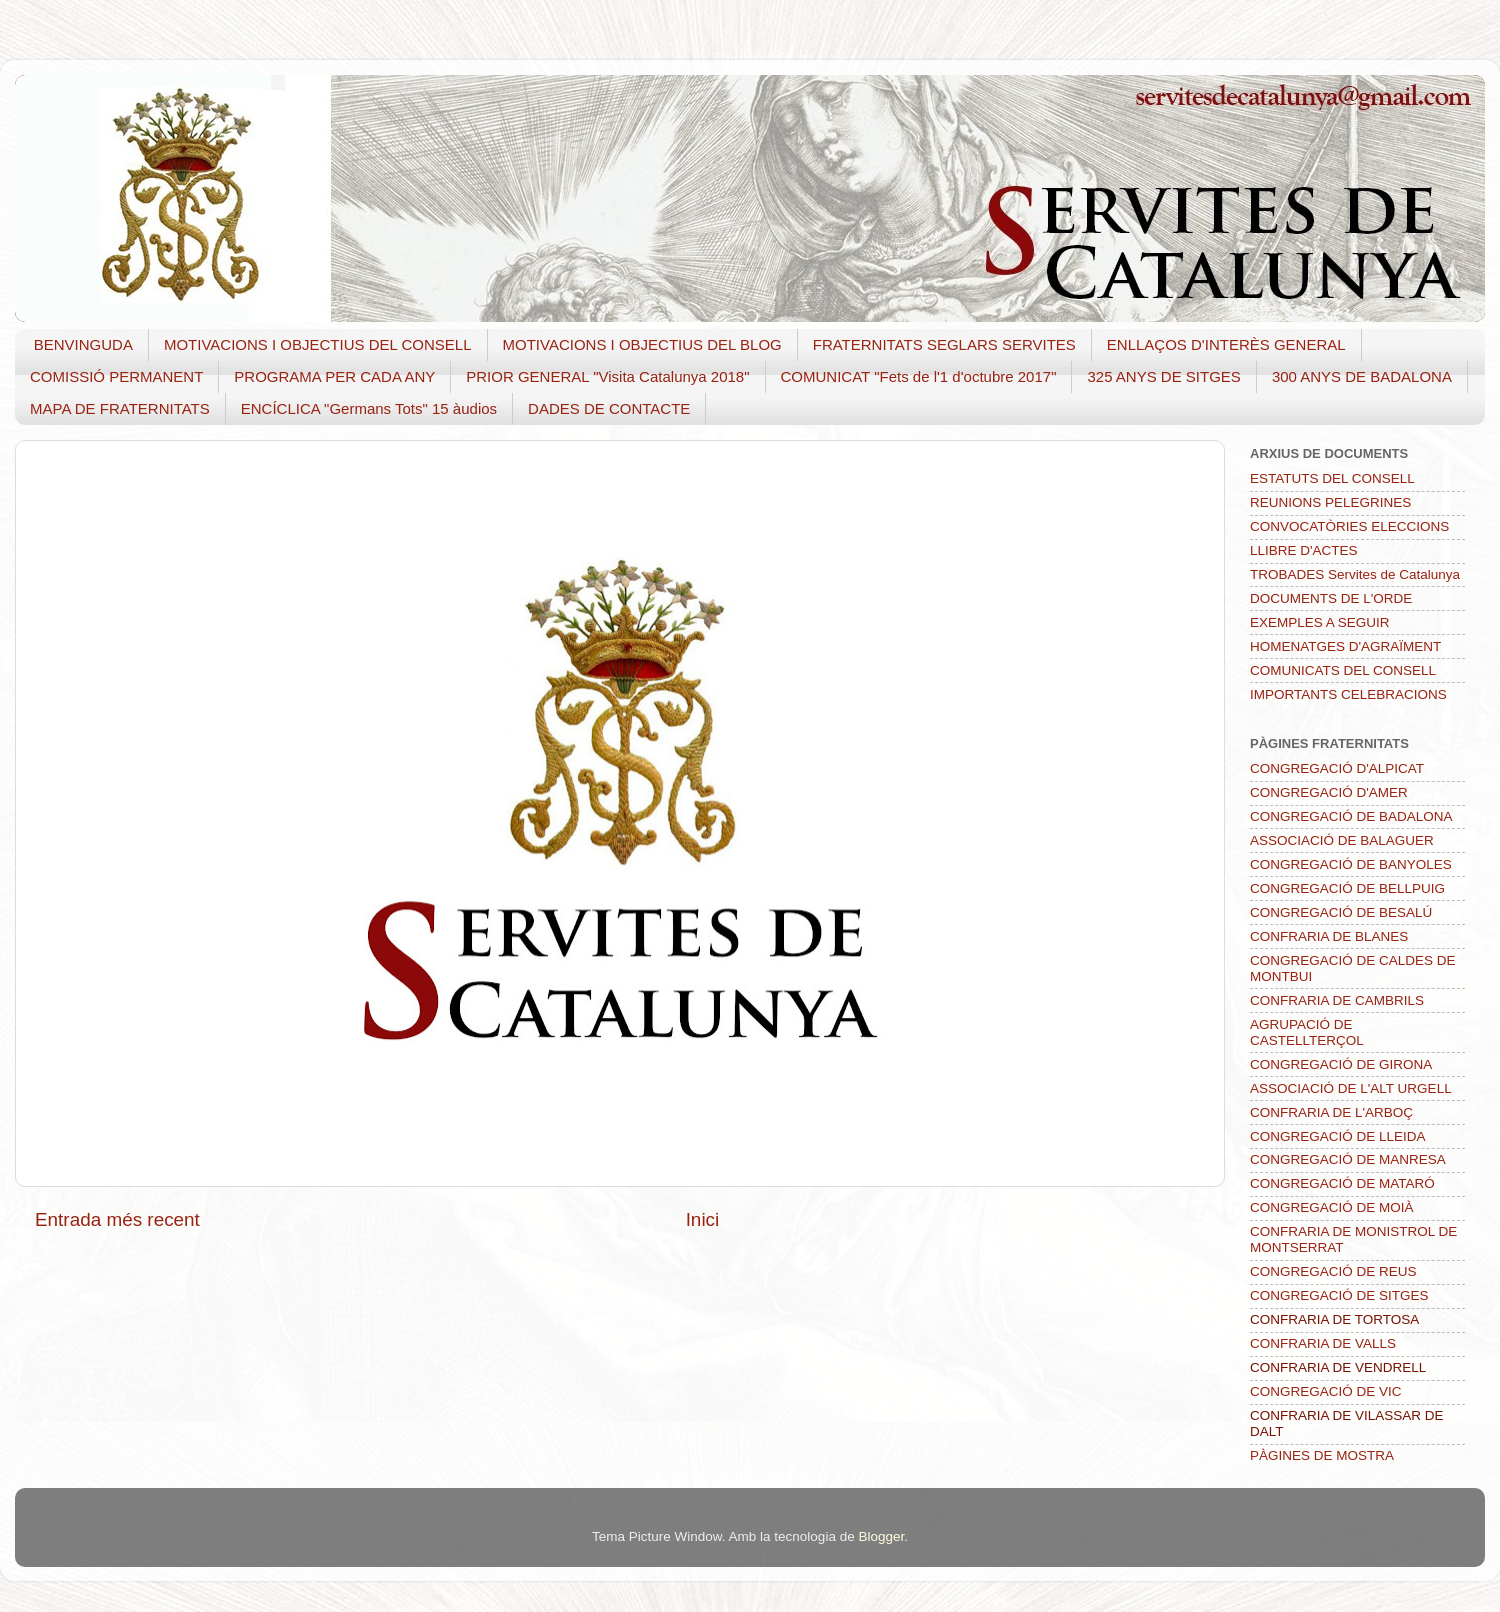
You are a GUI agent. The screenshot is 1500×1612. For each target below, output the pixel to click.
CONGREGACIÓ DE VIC (1326, 1391)
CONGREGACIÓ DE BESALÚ (1341, 912)
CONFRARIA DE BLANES (1329, 936)
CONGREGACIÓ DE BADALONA (1351, 816)
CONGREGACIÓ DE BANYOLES (1351, 864)
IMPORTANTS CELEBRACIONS (1348, 694)
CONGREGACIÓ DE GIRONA (1341, 1064)
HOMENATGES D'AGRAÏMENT (1345, 646)
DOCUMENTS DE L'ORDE (1331, 598)
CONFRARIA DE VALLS (1323, 1343)
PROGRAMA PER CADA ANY (334, 376)
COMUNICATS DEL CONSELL (1343, 670)
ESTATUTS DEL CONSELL (1332, 478)
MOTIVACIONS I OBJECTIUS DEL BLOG (642, 344)
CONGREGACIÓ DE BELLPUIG (1347, 888)
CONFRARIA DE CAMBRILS (1337, 1000)
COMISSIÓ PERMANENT (116, 376)
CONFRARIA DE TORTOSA (1334, 1319)
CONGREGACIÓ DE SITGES (1339, 1295)
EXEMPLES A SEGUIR (1320, 622)
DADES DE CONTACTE (609, 408)
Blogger (881, 1536)
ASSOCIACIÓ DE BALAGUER (1342, 840)
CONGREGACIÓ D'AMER (1329, 792)
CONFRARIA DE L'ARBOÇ (1331, 1112)
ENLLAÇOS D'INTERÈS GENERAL (1226, 344)
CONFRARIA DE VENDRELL (1338, 1367)
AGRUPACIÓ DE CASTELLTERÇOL (1307, 1032)
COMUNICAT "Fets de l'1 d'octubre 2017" (919, 376)
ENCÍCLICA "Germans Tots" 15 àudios (369, 408)
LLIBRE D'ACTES (1304, 550)
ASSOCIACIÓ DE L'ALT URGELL (1351, 1088)
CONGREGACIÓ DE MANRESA (1348, 1159)
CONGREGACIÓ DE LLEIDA (1338, 1136)
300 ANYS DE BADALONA (1362, 376)
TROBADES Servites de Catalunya (1355, 574)
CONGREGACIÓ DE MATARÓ (1342, 1183)
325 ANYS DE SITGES (1163, 376)
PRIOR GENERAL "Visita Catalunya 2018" (607, 376)
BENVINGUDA (83, 344)
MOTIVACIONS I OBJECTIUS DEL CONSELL (318, 344)
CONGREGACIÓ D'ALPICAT (1337, 768)
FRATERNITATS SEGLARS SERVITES (944, 344)
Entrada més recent (117, 1219)
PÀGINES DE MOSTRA (1322, 1455)
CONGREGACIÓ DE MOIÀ (1332, 1207)
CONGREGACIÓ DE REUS (1333, 1271)
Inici (703, 1219)
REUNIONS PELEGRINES (1330, 502)
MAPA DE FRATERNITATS (120, 408)
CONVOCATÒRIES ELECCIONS (1349, 526)
